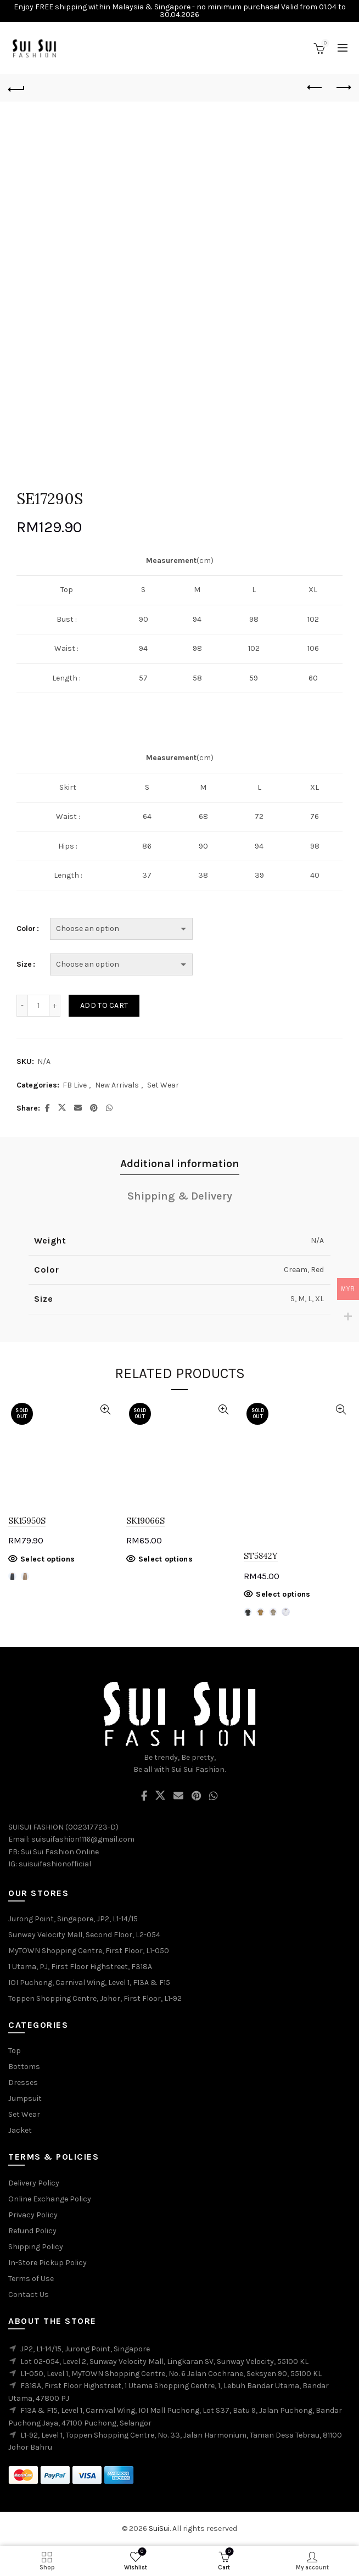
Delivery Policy (33, 2183)
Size (24, 964)
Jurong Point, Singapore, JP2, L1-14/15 (73, 1918)
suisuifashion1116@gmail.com (82, 1839)
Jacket (20, 2130)
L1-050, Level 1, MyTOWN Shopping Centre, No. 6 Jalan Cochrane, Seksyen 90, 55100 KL (171, 2373)
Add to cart (104, 1005)
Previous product (315, 87)
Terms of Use (31, 2278)
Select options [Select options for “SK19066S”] (165, 1559)
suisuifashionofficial (55, 1864)
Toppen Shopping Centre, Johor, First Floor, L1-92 (95, 1998)
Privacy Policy (33, 2215)
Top (14, 2050)
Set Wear (163, 1085)
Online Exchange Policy (49, 2199)
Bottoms (24, 2066)
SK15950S (27, 1520)
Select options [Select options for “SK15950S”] (47, 1559)
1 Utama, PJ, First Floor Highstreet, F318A (80, 1966)
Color (26, 928)
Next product (342, 87)
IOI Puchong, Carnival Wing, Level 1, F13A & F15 (89, 1982)
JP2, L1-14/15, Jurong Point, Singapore (85, 2349)
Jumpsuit (25, 2098)
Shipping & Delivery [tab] (179, 1196)
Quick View (105, 1409)
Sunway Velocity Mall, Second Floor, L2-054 (84, 1934)
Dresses (23, 2082)
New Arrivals (117, 1085)
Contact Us (28, 2294)
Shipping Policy (35, 2246)
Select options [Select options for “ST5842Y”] (283, 1594)
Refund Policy (32, 2230)
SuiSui (159, 2528)
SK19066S (145, 1520)
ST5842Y (261, 1556)
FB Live (75, 1085)
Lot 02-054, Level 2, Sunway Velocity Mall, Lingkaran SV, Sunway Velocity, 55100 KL (164, 2361)
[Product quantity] (38, 1006)
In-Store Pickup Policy (47, 2262)
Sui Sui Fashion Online (60, 1851)
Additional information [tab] (179, 1163)
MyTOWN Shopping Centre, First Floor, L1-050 (88, 1950)
